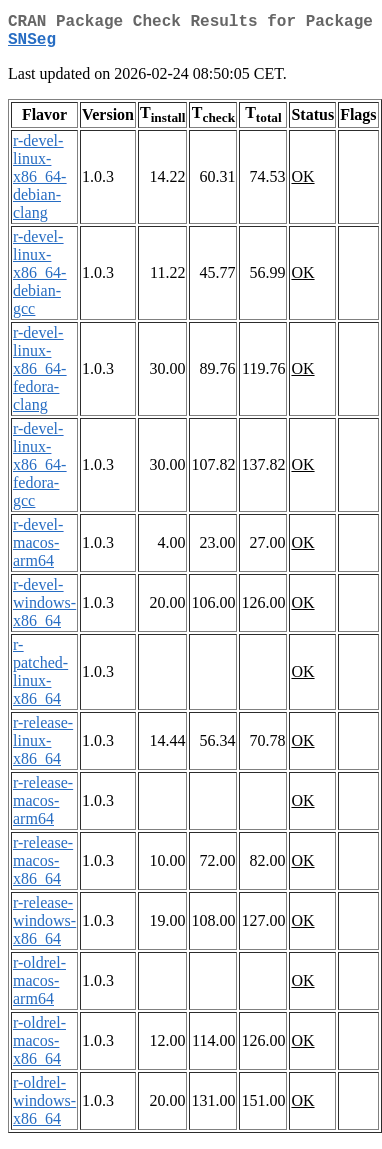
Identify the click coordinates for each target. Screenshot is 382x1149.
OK (302, 184)
